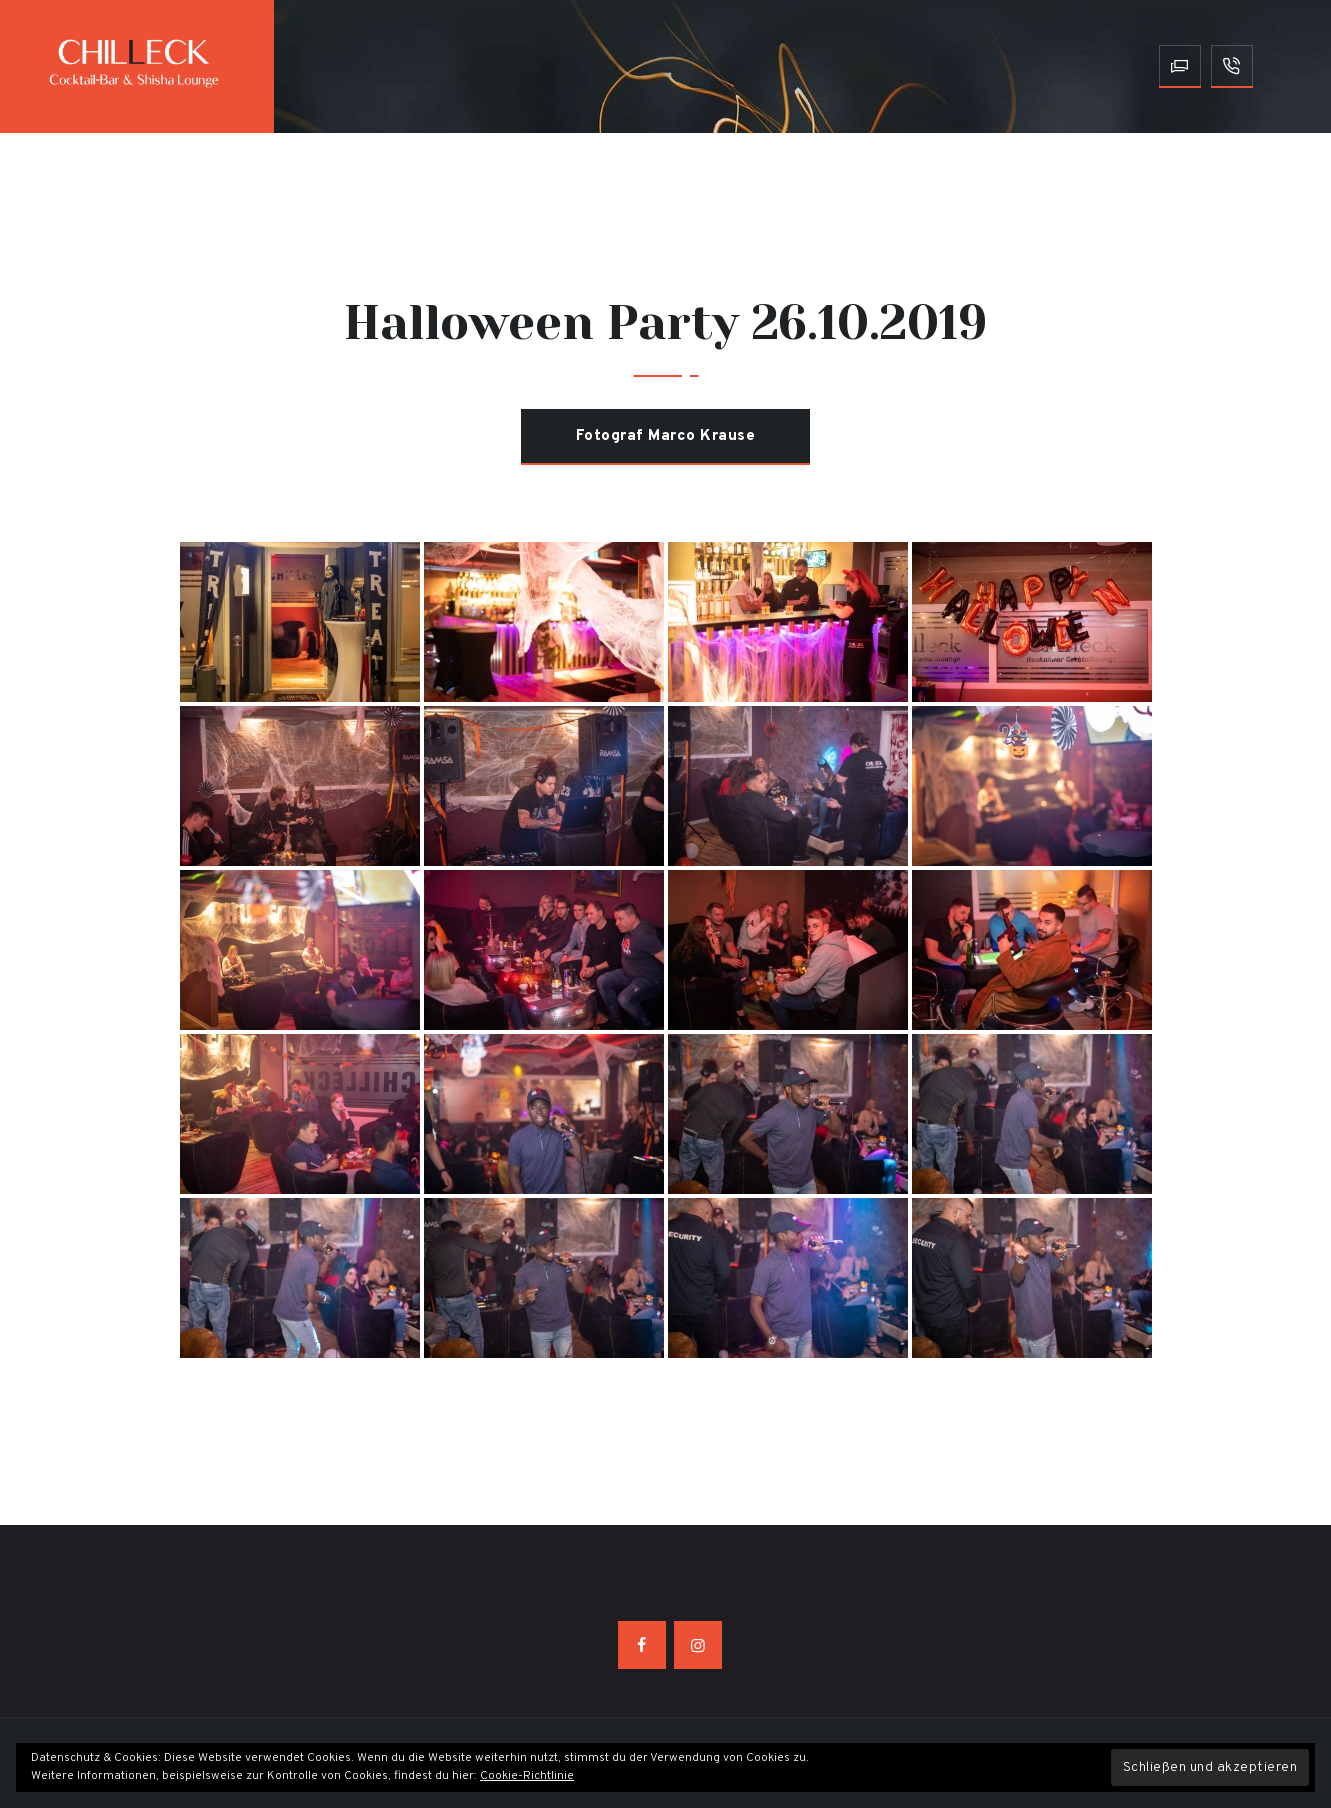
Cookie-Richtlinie (527, 1776)
